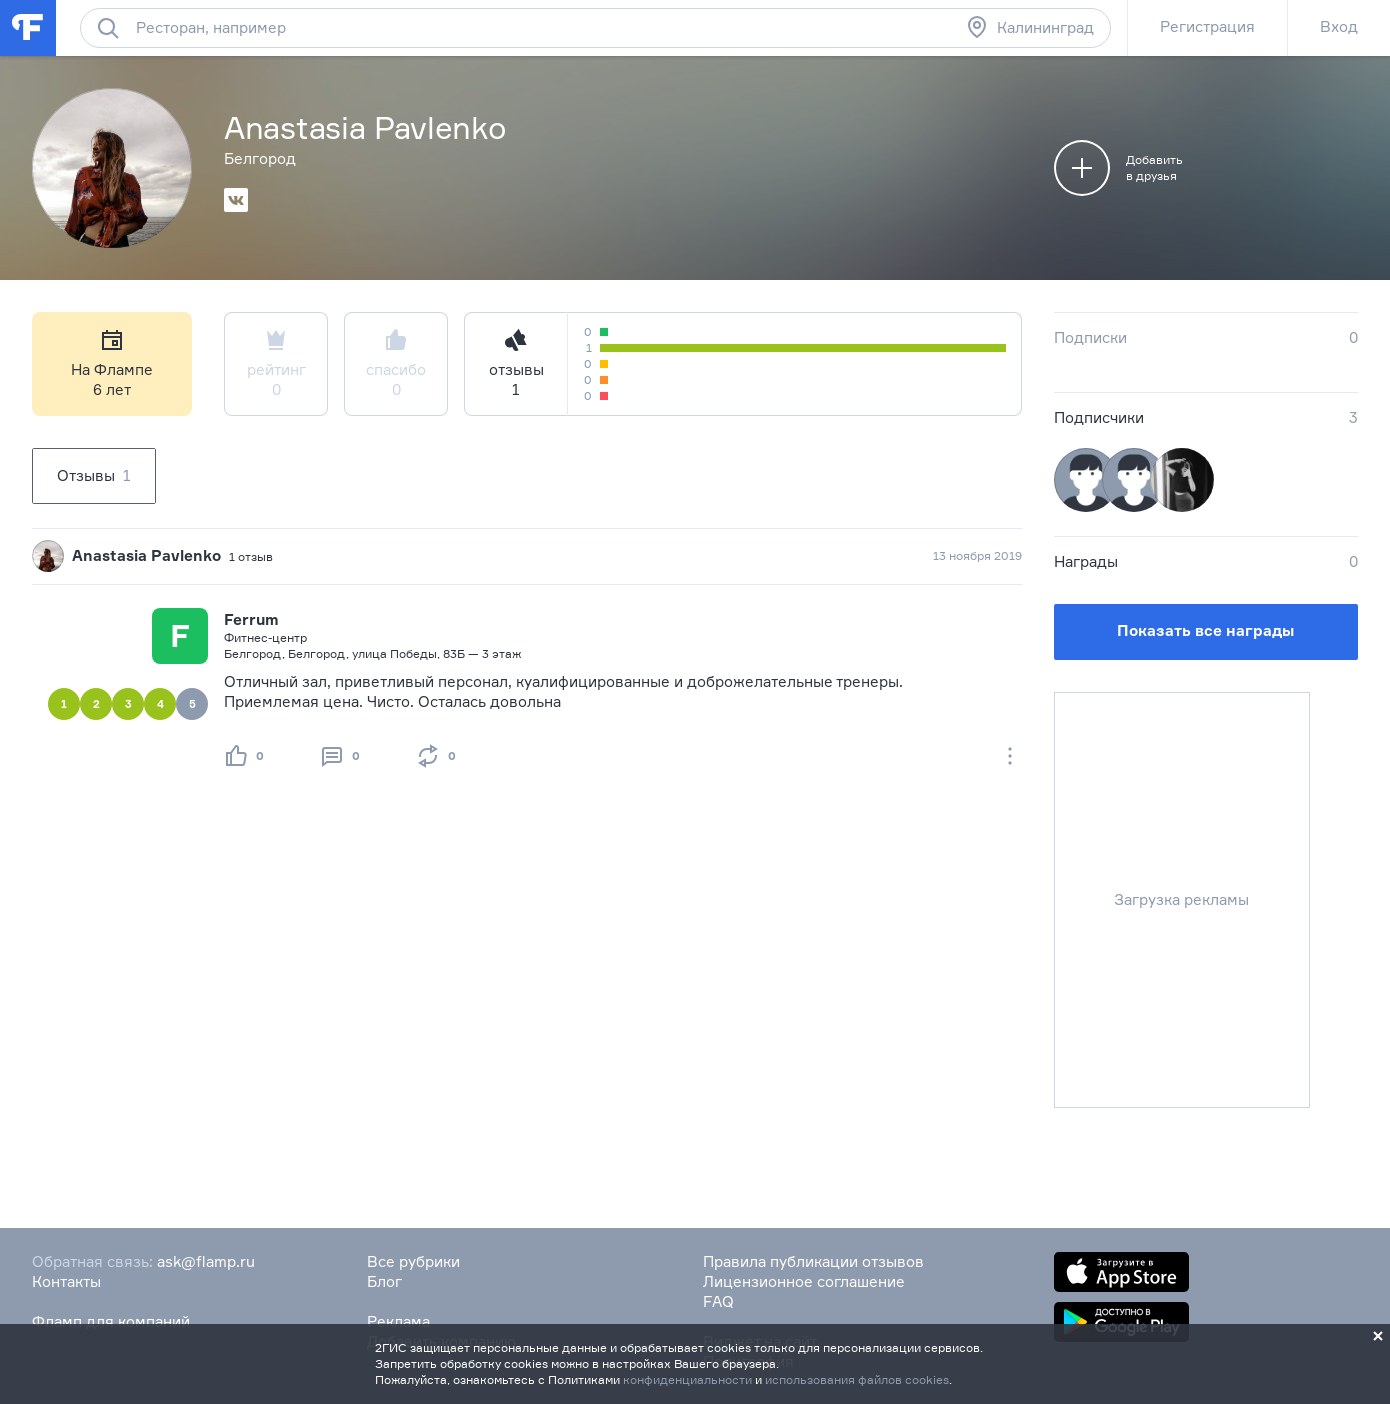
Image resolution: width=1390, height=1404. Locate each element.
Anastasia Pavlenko (146, 555)
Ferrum (251, 619)
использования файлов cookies (857, 1379)
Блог (384, 1281)
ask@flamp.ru (206, 1261)
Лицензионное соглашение (804, 1281)
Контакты (66, 1281)
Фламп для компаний (111, 1321)
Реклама (398, 1321)
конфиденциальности (687, 1379)
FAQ (718, 1301)
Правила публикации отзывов (813, 1261)
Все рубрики (413, 1261)
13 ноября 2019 (977, 555)
